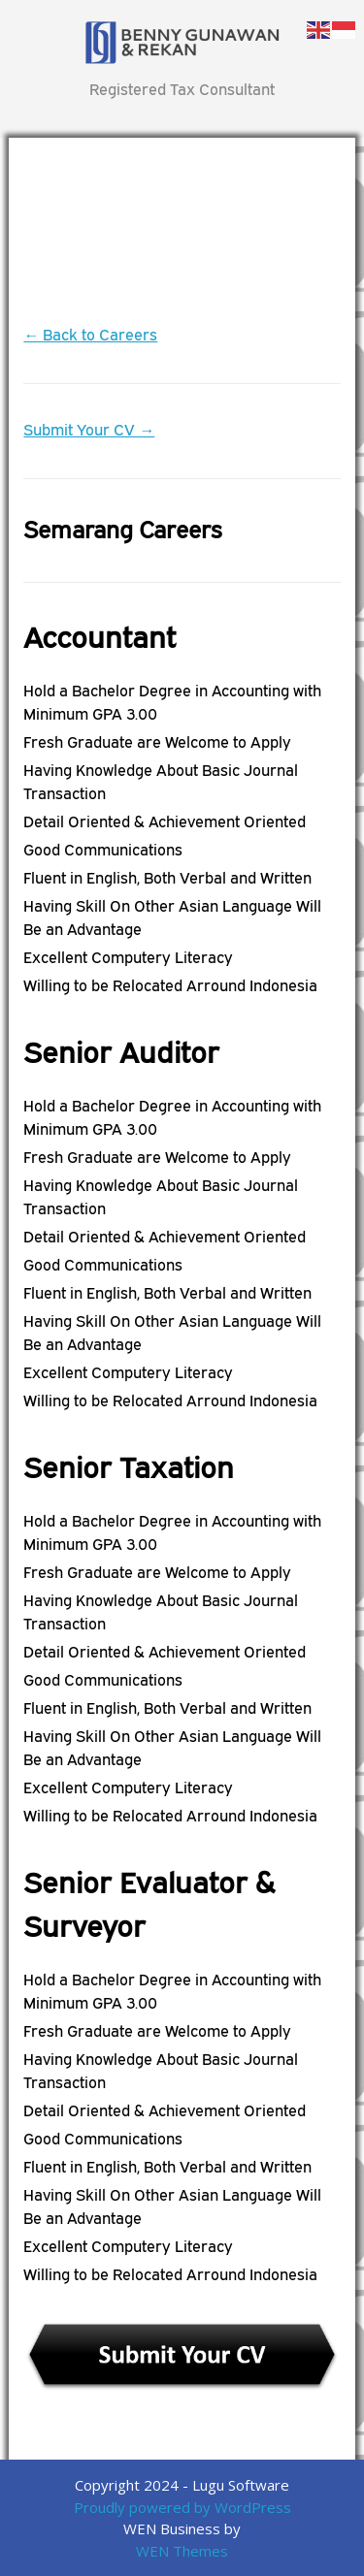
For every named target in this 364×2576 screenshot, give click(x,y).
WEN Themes (182, 2550)
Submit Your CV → (88, 429)
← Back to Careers (90, 334)
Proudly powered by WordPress (182, 2507)
